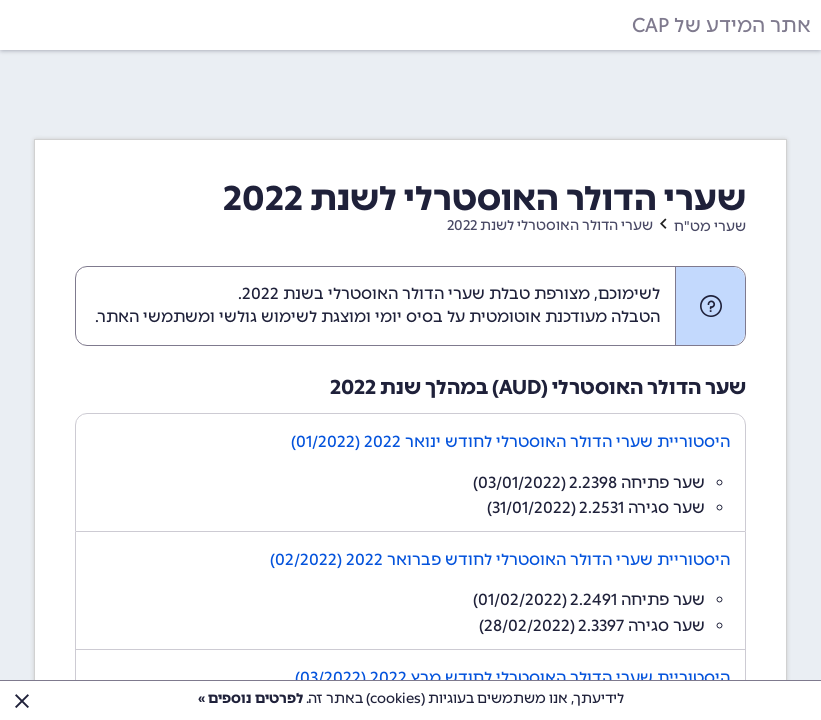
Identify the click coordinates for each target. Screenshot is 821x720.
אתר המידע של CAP (721, 25)
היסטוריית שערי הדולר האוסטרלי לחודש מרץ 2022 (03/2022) (512, 677)
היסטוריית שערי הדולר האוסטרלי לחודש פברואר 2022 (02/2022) (500, 559)
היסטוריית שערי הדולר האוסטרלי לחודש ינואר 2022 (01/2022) (510, 441)
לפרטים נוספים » (250, 698)
